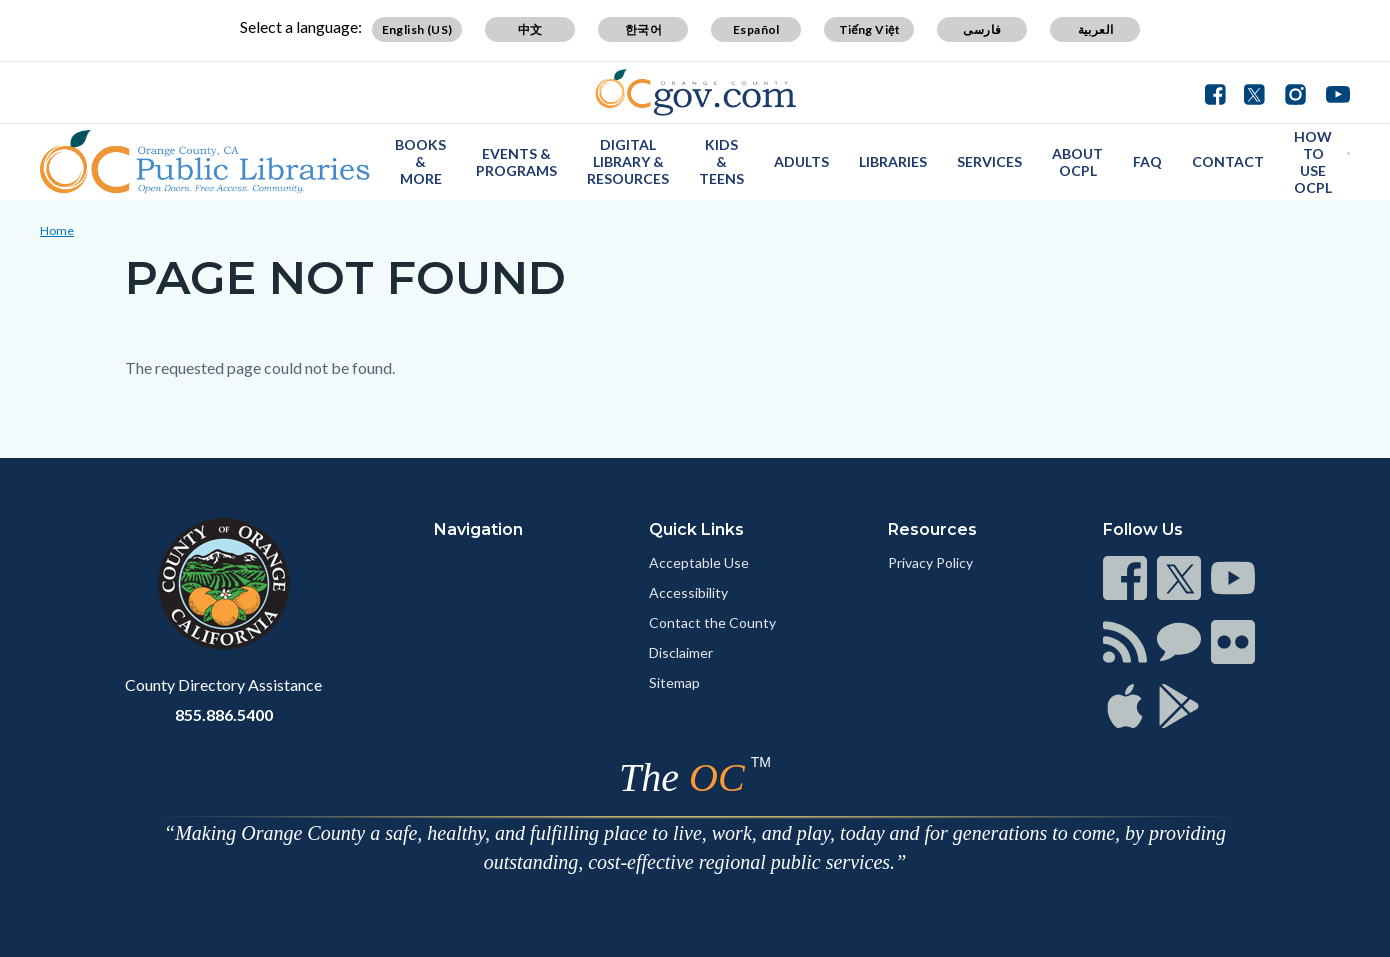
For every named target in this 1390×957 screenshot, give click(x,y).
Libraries (893, 161)
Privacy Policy (930, 562)
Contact (1228, 161)
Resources (932, 529)
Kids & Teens (721, 161)
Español (756, 29)
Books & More (420, 161)
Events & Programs (516, 162)
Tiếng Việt (870, 29)
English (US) (417, 29)
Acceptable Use (699, 562)
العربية (1096, 29)
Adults (801, 161)
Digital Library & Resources (628, 161)
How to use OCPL (1313, 162)
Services (989, 161)
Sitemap (674, 682)
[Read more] (695, 92)
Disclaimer (681, 652)
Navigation (478, 529)
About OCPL (1077, 162)
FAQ (1147, 161)
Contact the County (712, 622)
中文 (530, 29)
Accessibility (688, 592)
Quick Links (696, 529)
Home (57, 230)
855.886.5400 (224, 714)
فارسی (982, 29)
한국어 (643, 29)
